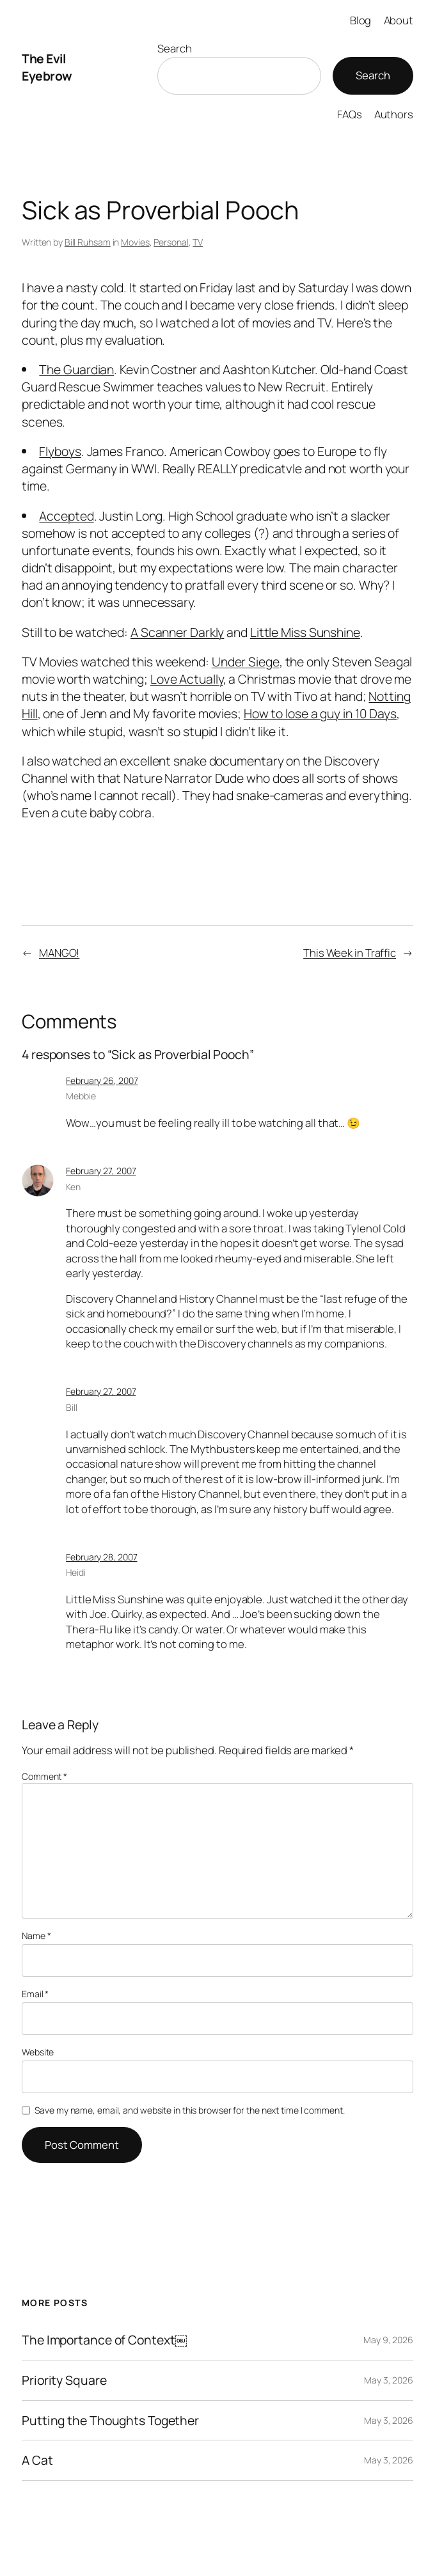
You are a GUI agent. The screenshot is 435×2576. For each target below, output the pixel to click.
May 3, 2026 (388, 2380)
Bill (71, 1407)
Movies (135, 242)
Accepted (66, 515)
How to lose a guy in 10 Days (320, 713)
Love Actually (186, 678)
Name (36, 1935)
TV (198, 242)
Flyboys (60, 451)
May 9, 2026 (388, 2340)
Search (174, 48)
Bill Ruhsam (88, 242)
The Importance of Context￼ (104, 2340)
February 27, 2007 (101, 1171)
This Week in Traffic (349, 952)
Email (35, 1994)
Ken (73, 1187)
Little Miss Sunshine (305, 632)
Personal (171, 242)
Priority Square (64, 2380)
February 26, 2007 (102, 1080)
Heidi (76, 1572)
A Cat (37, 2460)
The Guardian (76, 369)
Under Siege (246, 661)
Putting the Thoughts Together (110, 2421)
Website (38, 2052)
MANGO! (59, 952)
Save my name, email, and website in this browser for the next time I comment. (189, 2110)
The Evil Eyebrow (47, 67)
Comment (44, 1776)
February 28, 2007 (101, 1557)
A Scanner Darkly (177, 632)
